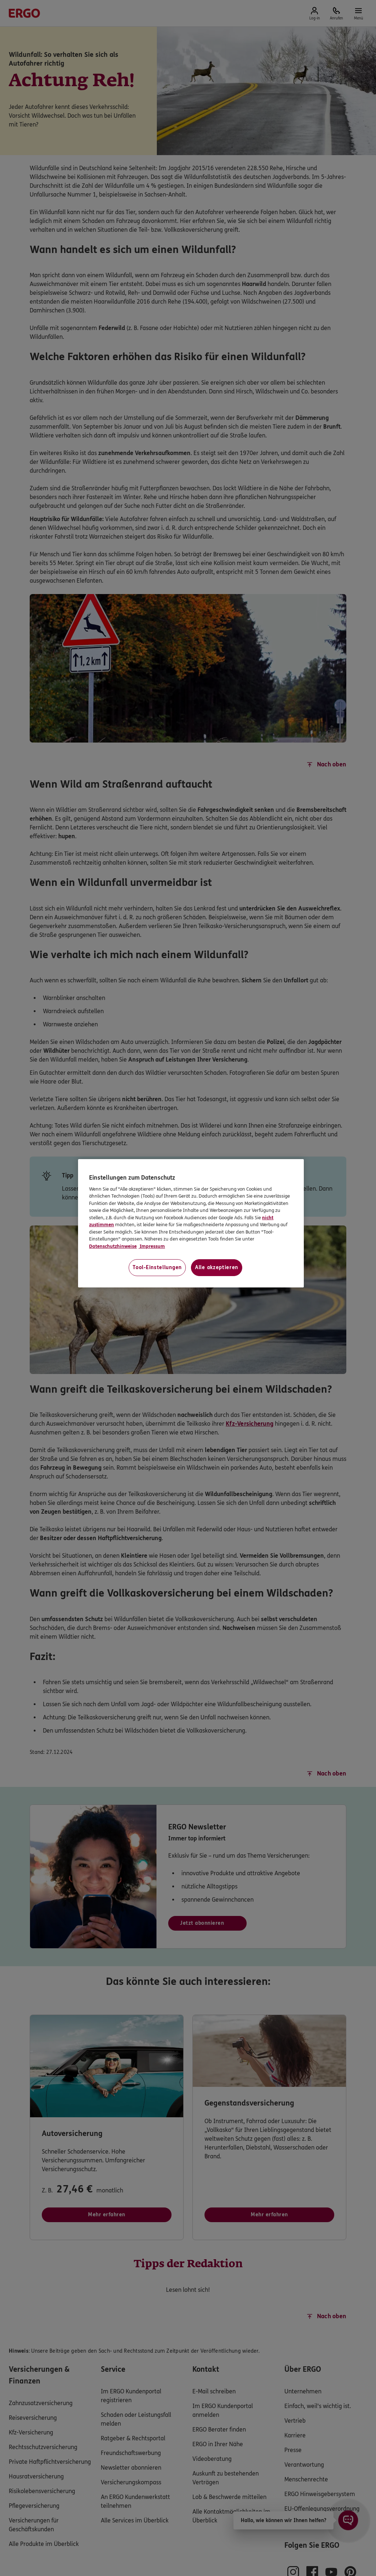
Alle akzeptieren (216, 1267)
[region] (191, 1223)
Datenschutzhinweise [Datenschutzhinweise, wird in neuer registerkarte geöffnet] (113, 1246)
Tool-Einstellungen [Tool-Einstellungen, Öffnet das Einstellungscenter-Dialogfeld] (157, 1267)
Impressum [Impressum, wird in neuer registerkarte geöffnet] (152, 1246)
